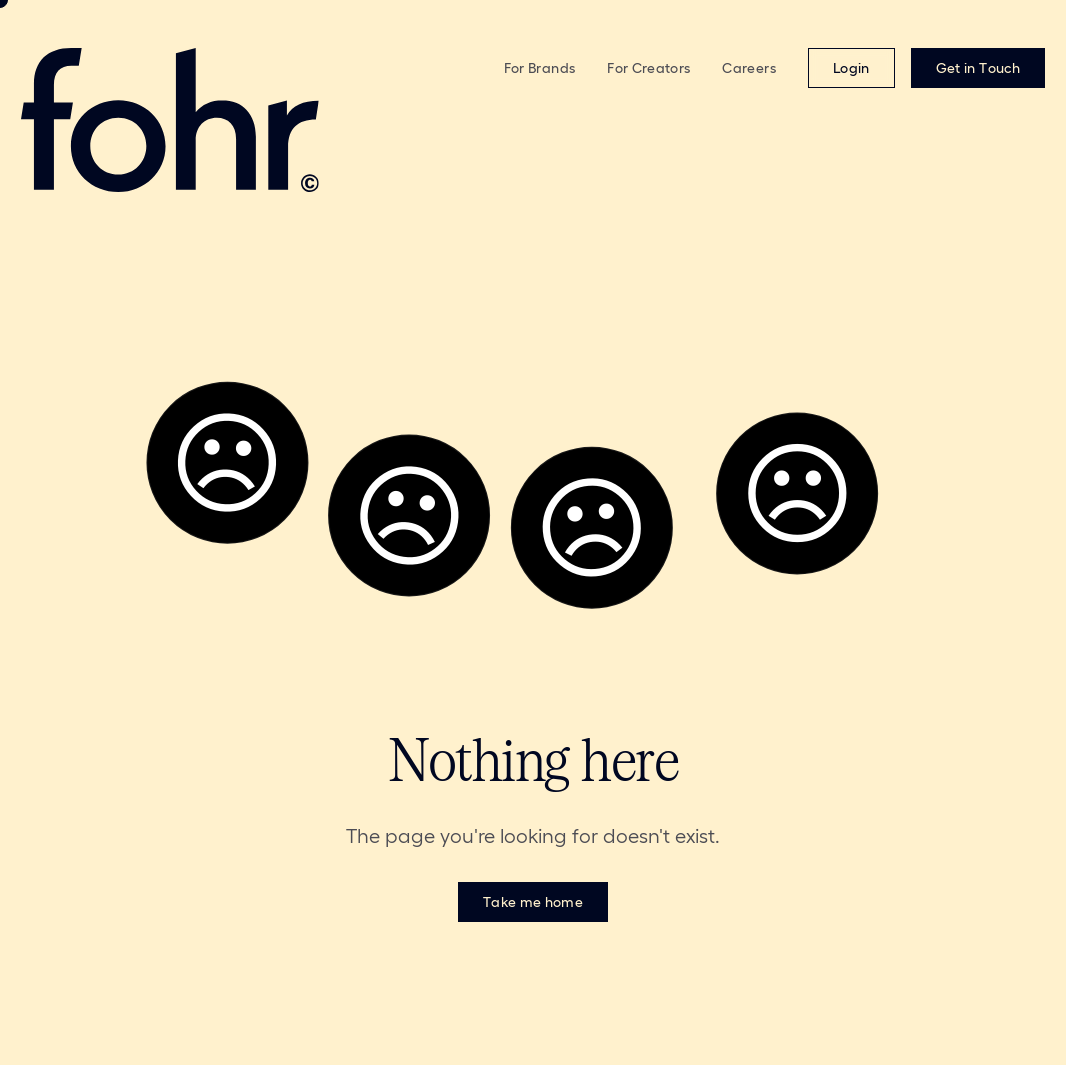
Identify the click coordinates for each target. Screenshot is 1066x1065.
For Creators (648, 68)
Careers (748, 68)
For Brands (540, 68)
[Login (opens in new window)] (851, 68)
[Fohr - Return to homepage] (221, 120)
